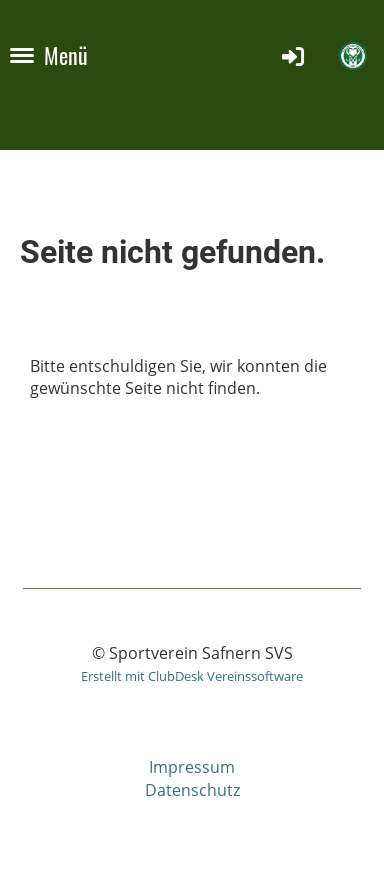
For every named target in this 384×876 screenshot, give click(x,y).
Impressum (192, 767)
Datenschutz (192, 790)
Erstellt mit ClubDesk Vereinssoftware (192, 676)
